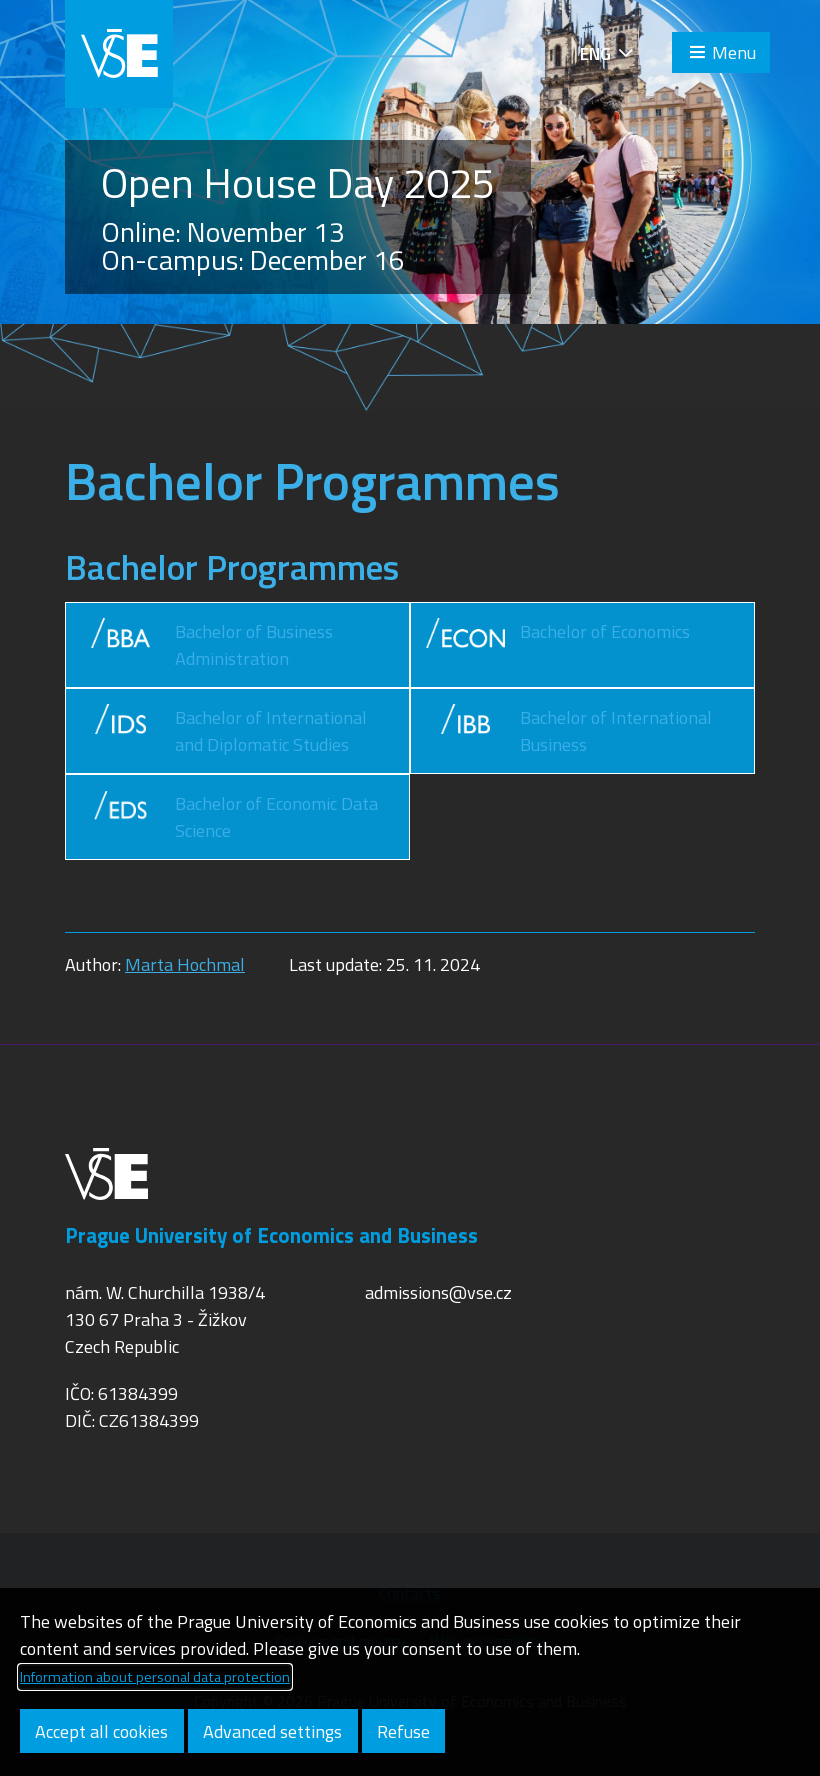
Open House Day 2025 (298, 182)
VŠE (119, 54)
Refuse (403, 1731)
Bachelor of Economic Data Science (229, 817)
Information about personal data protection (155, 1677)
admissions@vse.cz (438, 1292)
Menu (734, 52)
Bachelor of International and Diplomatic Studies (224, 731)
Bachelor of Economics (558, 645)
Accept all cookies (101, 1731)
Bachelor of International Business (569, 731)
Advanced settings (272, 1731)
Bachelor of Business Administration (207, 645)
